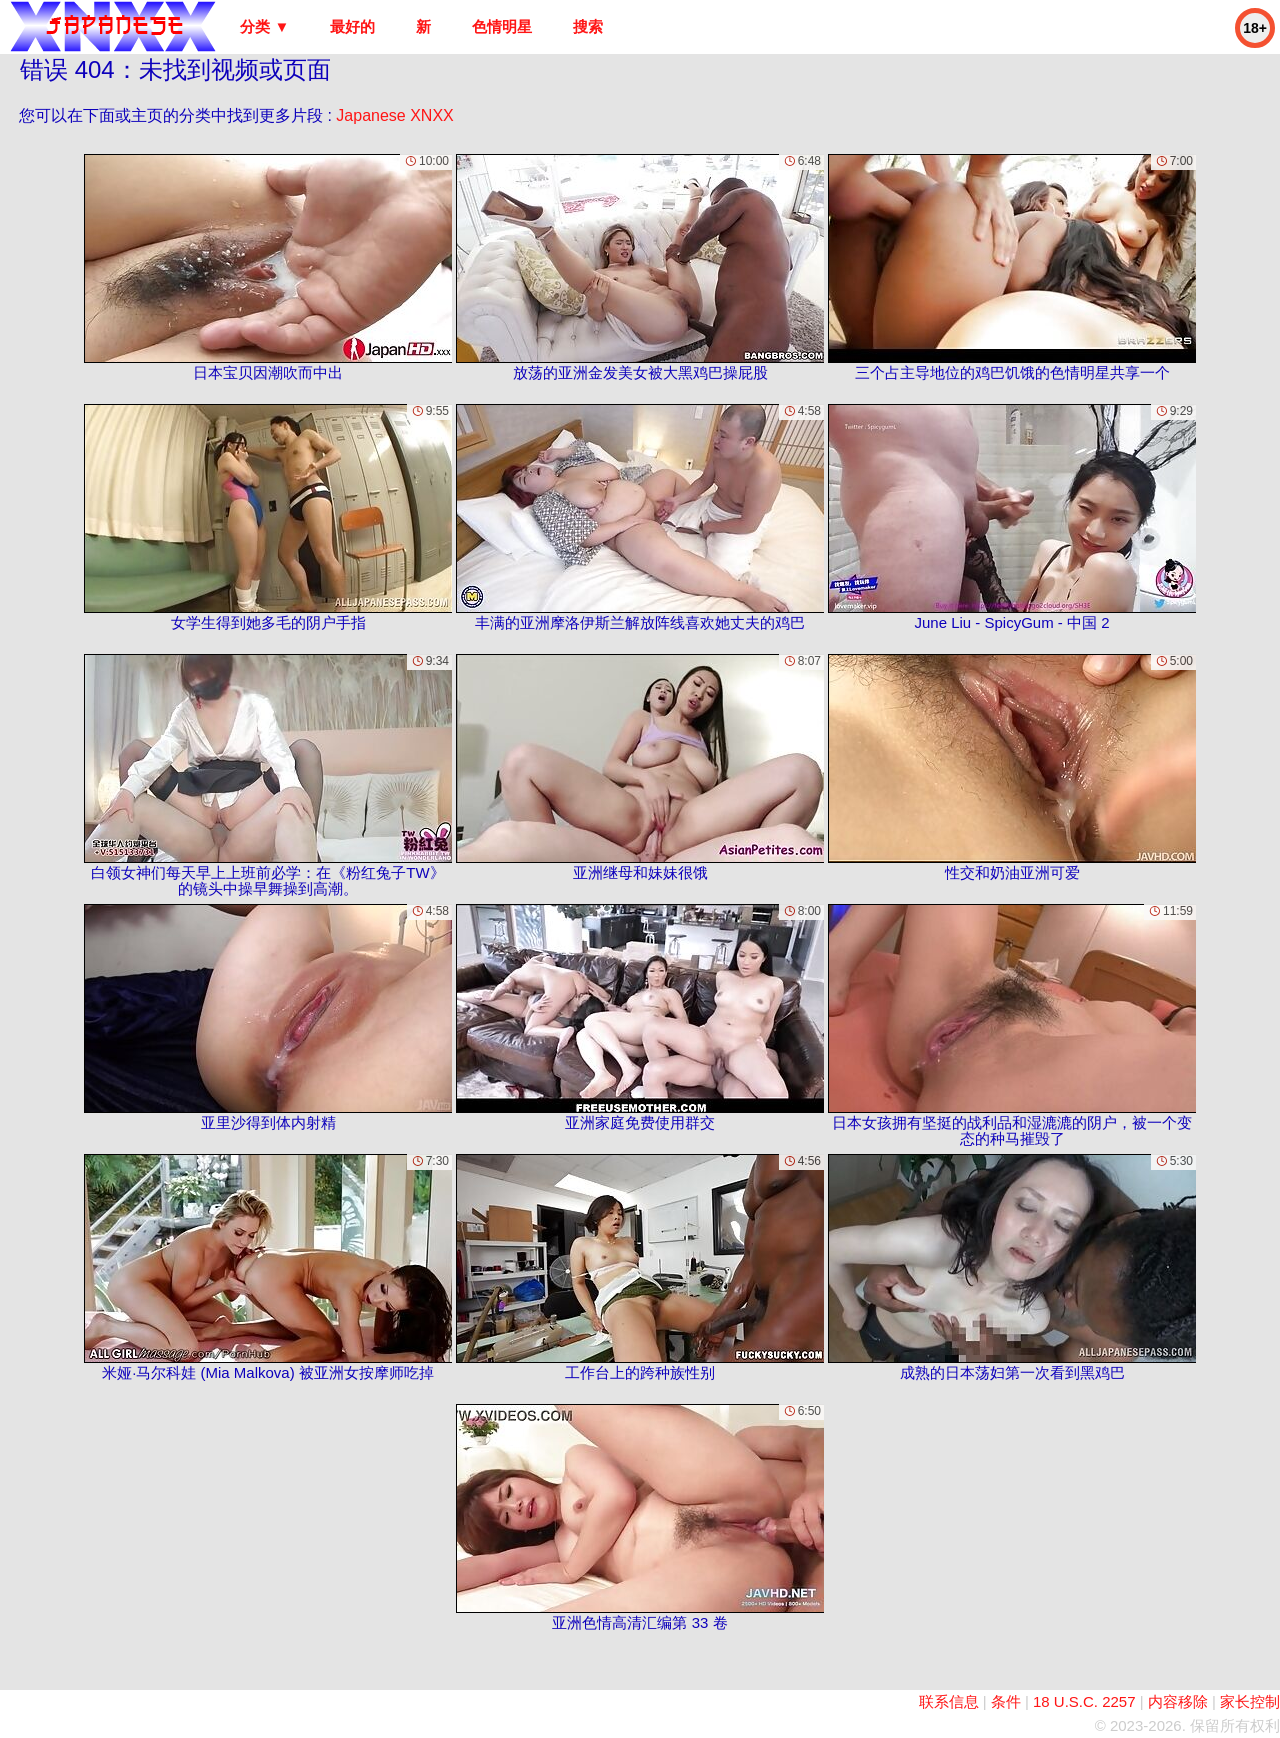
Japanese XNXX (394, 115)
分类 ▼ (264, 26)
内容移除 (1178, 1701)
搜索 (588, 26)
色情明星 (502, 26)
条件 (1006, 1701)
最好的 (352, 26)
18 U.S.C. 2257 (1084, 1701)
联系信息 (949, 1701)
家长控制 (1250, 1701)
